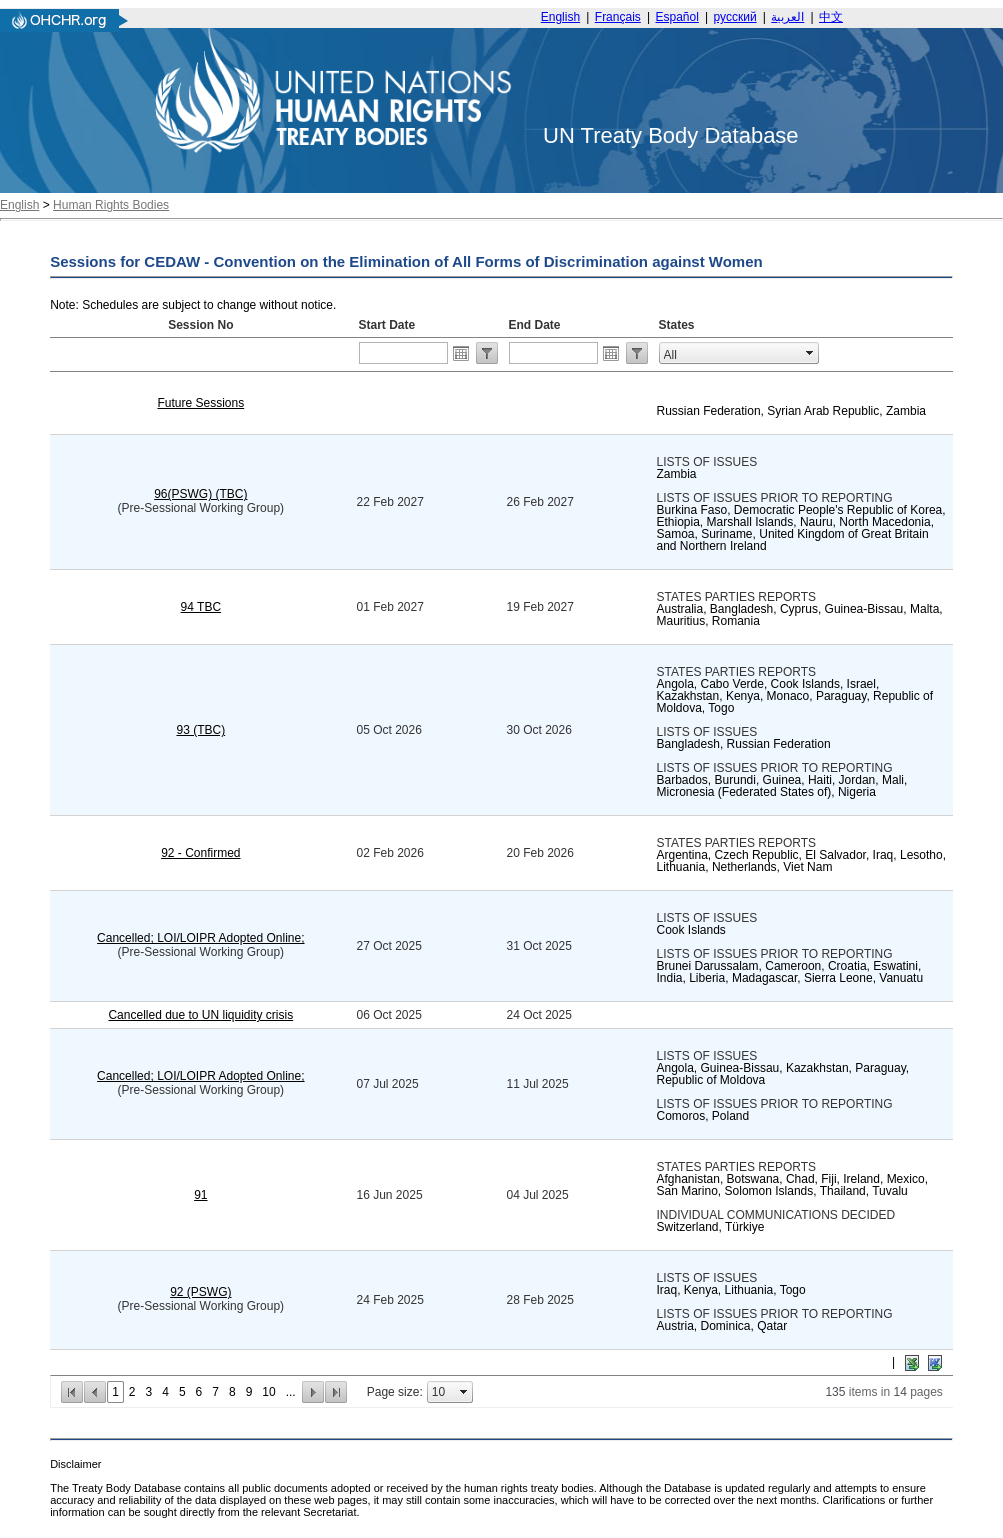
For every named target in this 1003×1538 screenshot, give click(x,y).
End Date (535, 325)
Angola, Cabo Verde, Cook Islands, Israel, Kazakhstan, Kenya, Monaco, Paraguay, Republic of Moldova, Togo (795, 696)
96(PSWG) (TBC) (200, 494)
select (810, 353)
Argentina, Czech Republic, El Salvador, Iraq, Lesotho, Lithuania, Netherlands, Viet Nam (802, 861)
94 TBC (201, 607)
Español (677, 17)
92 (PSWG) (200, 1292)
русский (735, 17)
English (560, 17)
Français (618, 17)
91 (200, 1195)
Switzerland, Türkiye (711, 1227)
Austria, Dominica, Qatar (722, 1326)
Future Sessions (200, 403)
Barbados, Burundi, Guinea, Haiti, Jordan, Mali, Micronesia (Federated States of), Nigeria (782, 786)
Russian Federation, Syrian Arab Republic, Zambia (791, 411)
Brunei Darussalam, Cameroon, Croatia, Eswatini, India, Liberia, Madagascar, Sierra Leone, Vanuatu (790, 972)
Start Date (387, 325)
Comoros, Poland (703, 1116)
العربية (787, 17)
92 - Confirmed (200, 853)
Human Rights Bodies (111, 205)
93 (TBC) (200, 730)
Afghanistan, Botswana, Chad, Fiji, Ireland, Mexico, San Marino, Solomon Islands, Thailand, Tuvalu (792, 1185)
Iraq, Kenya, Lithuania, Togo (731, 1290)
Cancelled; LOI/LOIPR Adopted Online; (200, 938)
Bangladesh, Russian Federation (744, 744)
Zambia (677, 474)
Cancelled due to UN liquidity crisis (200, 1015)
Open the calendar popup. (461, 353)
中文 (831, 17)
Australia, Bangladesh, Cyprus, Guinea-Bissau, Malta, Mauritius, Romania (800, 615)
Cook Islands (691, 930)
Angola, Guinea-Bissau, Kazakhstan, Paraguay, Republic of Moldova (783, 1074)
